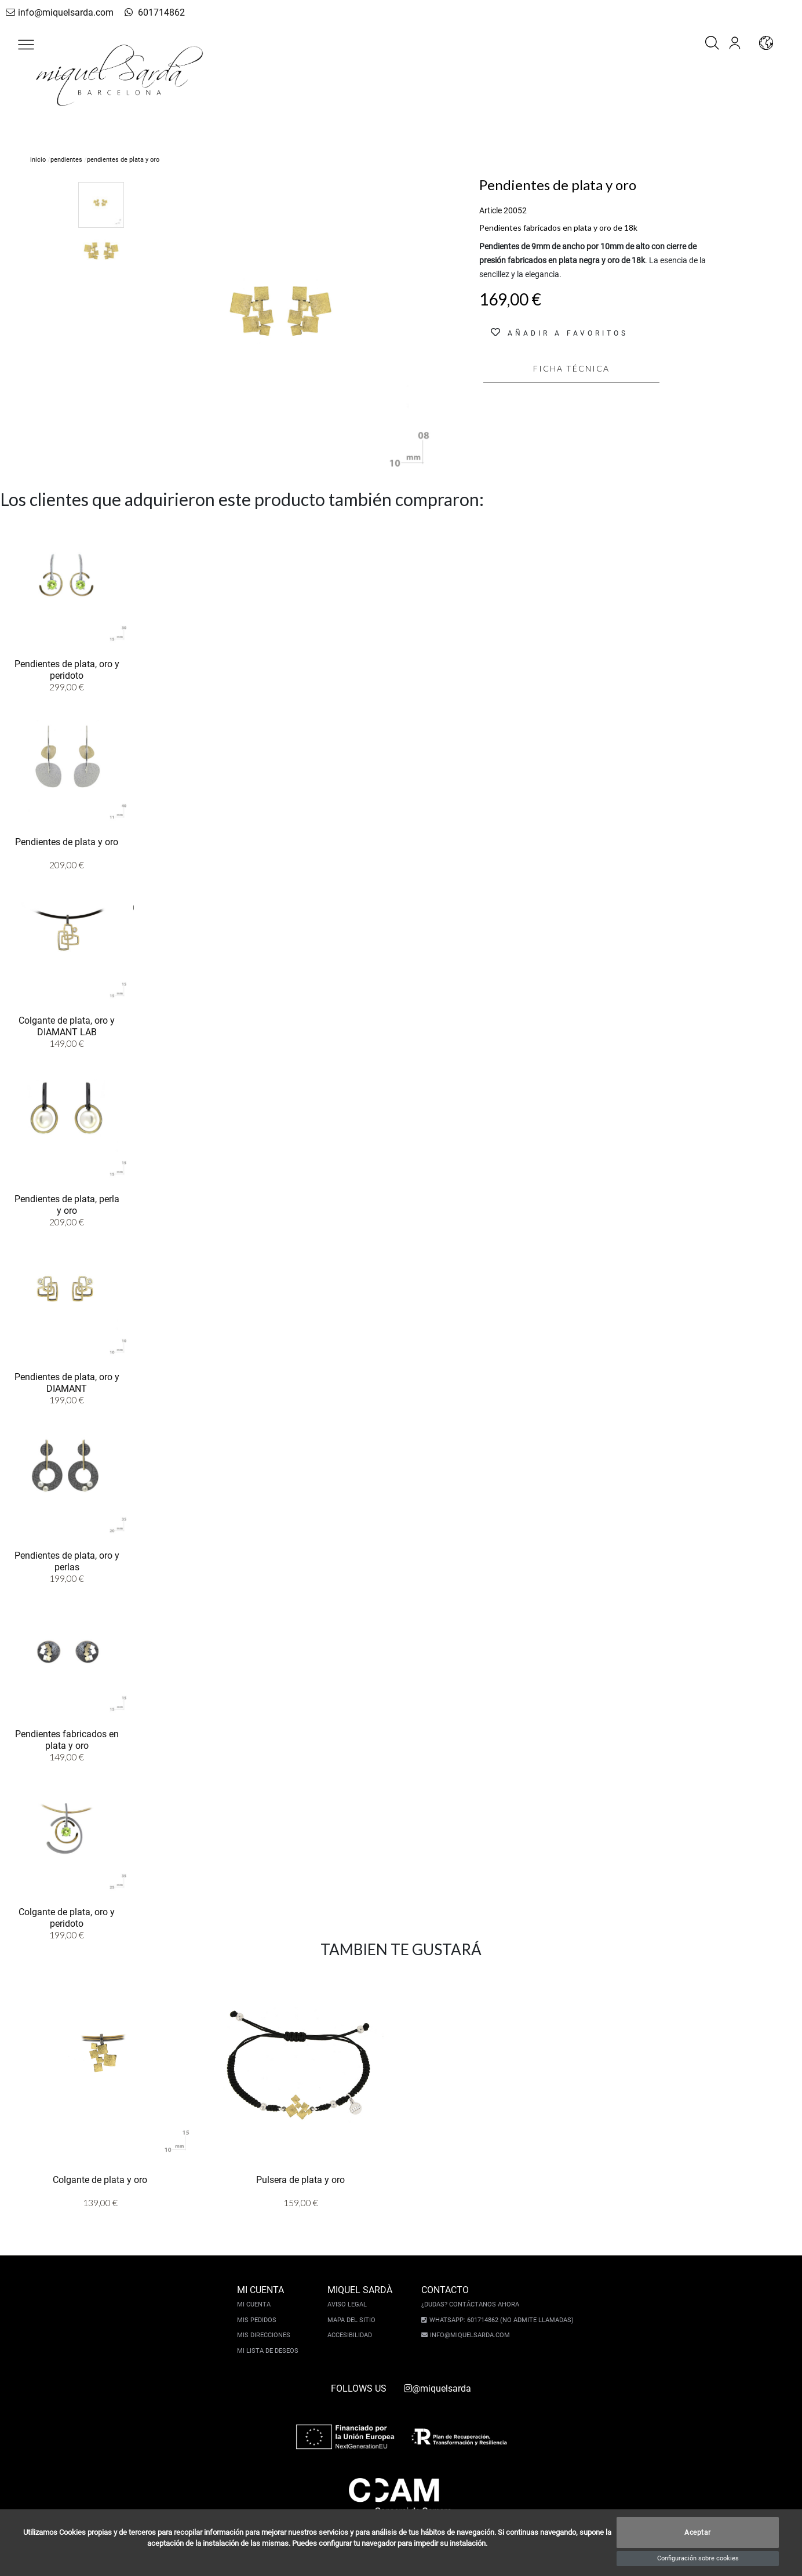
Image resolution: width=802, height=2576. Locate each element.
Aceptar (697, 2532)
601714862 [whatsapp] (146, 12)
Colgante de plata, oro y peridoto (67, 1917)
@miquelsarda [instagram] (437, 2388)
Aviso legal (349, 2304)
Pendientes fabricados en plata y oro (67, 1739)
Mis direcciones (265, 2335)
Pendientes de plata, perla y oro (66, 1204)
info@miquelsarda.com (57, 12)
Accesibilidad (351, 2335)
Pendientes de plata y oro (66, 841)
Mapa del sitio (353, 2320)
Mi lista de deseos (269, 2351)
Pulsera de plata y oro (300, 2179)
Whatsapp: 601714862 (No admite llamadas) (500, 2320)
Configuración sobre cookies (698, 2558)
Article (490, 210)
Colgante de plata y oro (100, 2179)
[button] (26, 44)
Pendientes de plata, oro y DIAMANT (66, 1382)
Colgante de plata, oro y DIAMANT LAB (67, 1025)
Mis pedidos (258, 2320)
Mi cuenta (255, 2304)
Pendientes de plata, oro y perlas (66, 1560)
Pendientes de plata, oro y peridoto (66, 669)
